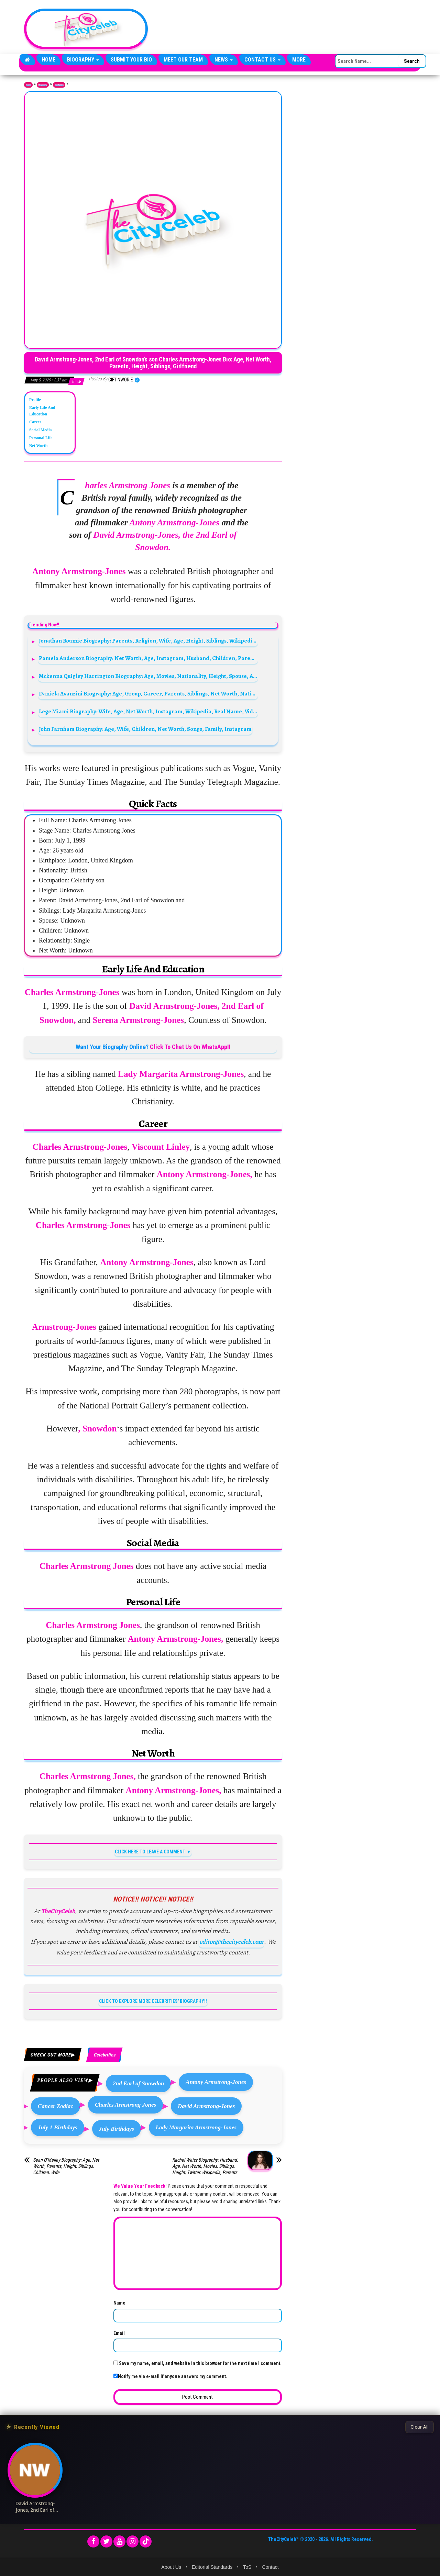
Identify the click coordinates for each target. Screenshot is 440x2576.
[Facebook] (93, 2541)
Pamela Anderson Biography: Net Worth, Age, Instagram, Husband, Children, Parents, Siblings (148, 658)
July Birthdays (116, 2129)
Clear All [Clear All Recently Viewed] (419, 2427)
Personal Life (40, 437)
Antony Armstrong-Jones (216, 2082)
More (299, 59)
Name (119, 2303)
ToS (247, 2567)
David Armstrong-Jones (206, 2106)
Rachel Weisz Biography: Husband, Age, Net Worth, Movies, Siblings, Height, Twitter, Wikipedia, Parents (205, 2166)
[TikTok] (146, 2541)
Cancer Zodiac (55, 2106)
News (223, 59)
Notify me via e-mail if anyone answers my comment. (170, 2376)
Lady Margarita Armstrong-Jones (196, 2127)
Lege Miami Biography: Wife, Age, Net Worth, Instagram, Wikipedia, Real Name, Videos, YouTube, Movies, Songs (148, 711)
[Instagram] (132, 2541)
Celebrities (59, 85)
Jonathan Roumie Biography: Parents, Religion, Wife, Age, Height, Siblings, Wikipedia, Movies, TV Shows (148, 641)
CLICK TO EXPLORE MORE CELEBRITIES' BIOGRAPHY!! (153, 2001)
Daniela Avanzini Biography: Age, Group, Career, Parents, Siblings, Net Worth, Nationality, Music (148, 694)
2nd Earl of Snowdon (138, 2083)
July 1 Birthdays (57, 2127)
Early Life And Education (42, 410)
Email (119, 2333)
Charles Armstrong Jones (125, 2104)
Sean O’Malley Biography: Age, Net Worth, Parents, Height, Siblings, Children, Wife (66, 2166)
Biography (83, 59)
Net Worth (38, 445)
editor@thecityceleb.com (231, 1942)
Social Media (40, 429)
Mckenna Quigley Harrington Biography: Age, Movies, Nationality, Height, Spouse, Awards (148, 676)
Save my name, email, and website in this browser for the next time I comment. (200, 2363)
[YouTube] (119, 2541)
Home (48, 59)
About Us (171, 2567)
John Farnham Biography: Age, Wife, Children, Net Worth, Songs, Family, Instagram (145, 729)
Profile (35, 399)
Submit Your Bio (131, 59)
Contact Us (262, 59)
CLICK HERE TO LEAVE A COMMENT (150, 1851)
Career (35, 422)
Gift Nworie (121, 379)
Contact (270, 2567)
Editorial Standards (212, 2567)
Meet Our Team (183, 59)
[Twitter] (106, 2541)
